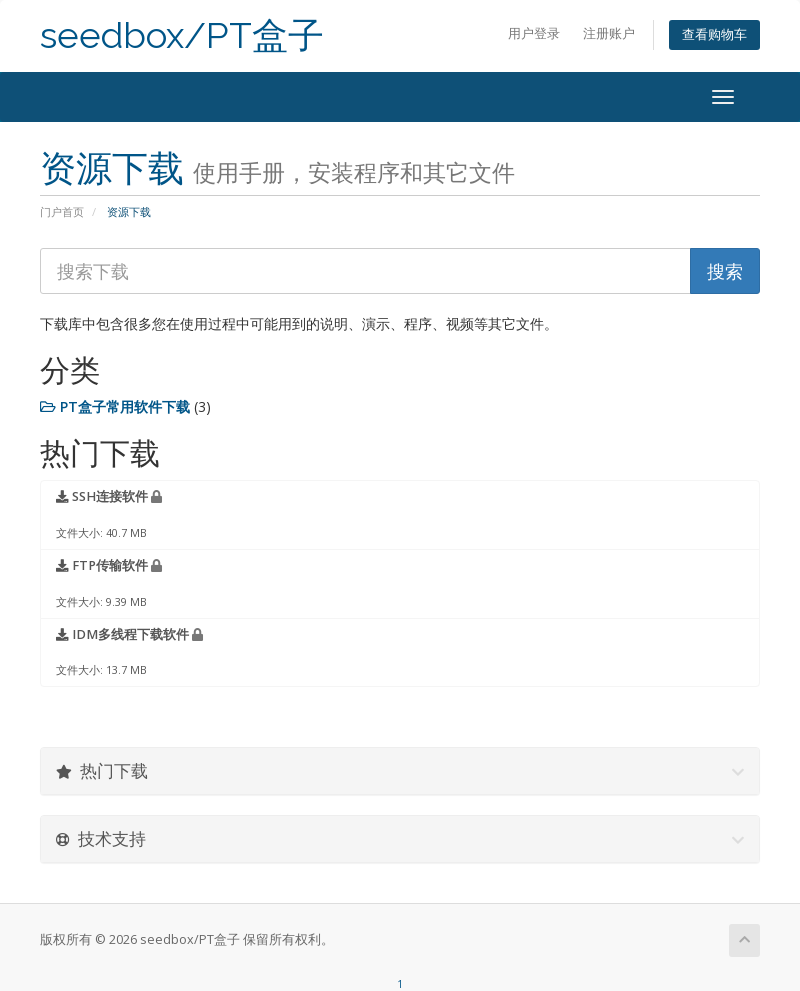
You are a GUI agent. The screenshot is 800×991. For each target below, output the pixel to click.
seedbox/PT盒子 (182, 35)
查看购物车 (714, 34)
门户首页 (62, 211)
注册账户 (609, 33)
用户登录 (534, 33)
